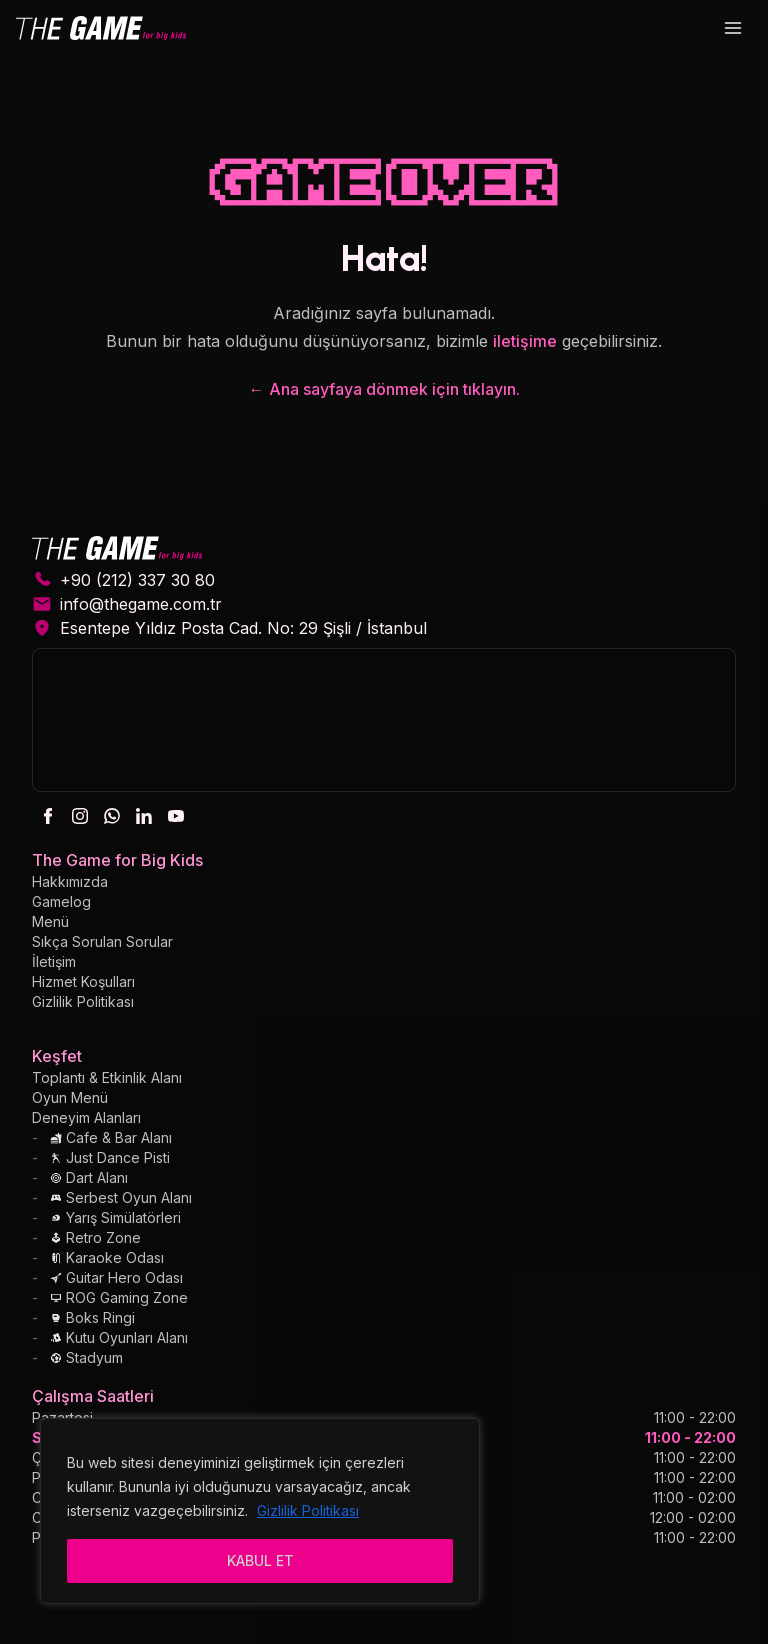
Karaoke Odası (107, 1257)
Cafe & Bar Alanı (111, 1137)
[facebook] (48, 816)
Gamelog (61, 901)
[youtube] (176, 816)
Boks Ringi (92, 1317)
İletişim (54, 961)
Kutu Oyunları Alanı (119, 1337)
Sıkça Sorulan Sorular (102, 941)
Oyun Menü (70, 1097)
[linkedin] (144, 816)
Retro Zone (95, 1237)
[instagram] (80, 816)
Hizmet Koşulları (83, 981)
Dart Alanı (89, 1177)
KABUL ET (260, 1560)
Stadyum (86, 1357)
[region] (260, 1511)
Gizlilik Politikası (308, 1510)
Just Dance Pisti (110, 1157)
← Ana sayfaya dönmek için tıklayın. (384, 389)
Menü (50, 921)
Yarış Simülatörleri (115, 1217)
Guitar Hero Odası (116, 1277)
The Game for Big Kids (117, 860)
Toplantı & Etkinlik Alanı (107, 1077)
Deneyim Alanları (86, 1117)
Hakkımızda (70, 881)
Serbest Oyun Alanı (121, 1197)
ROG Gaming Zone (119, 1297)
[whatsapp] (112, 816)
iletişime (525, 341)
